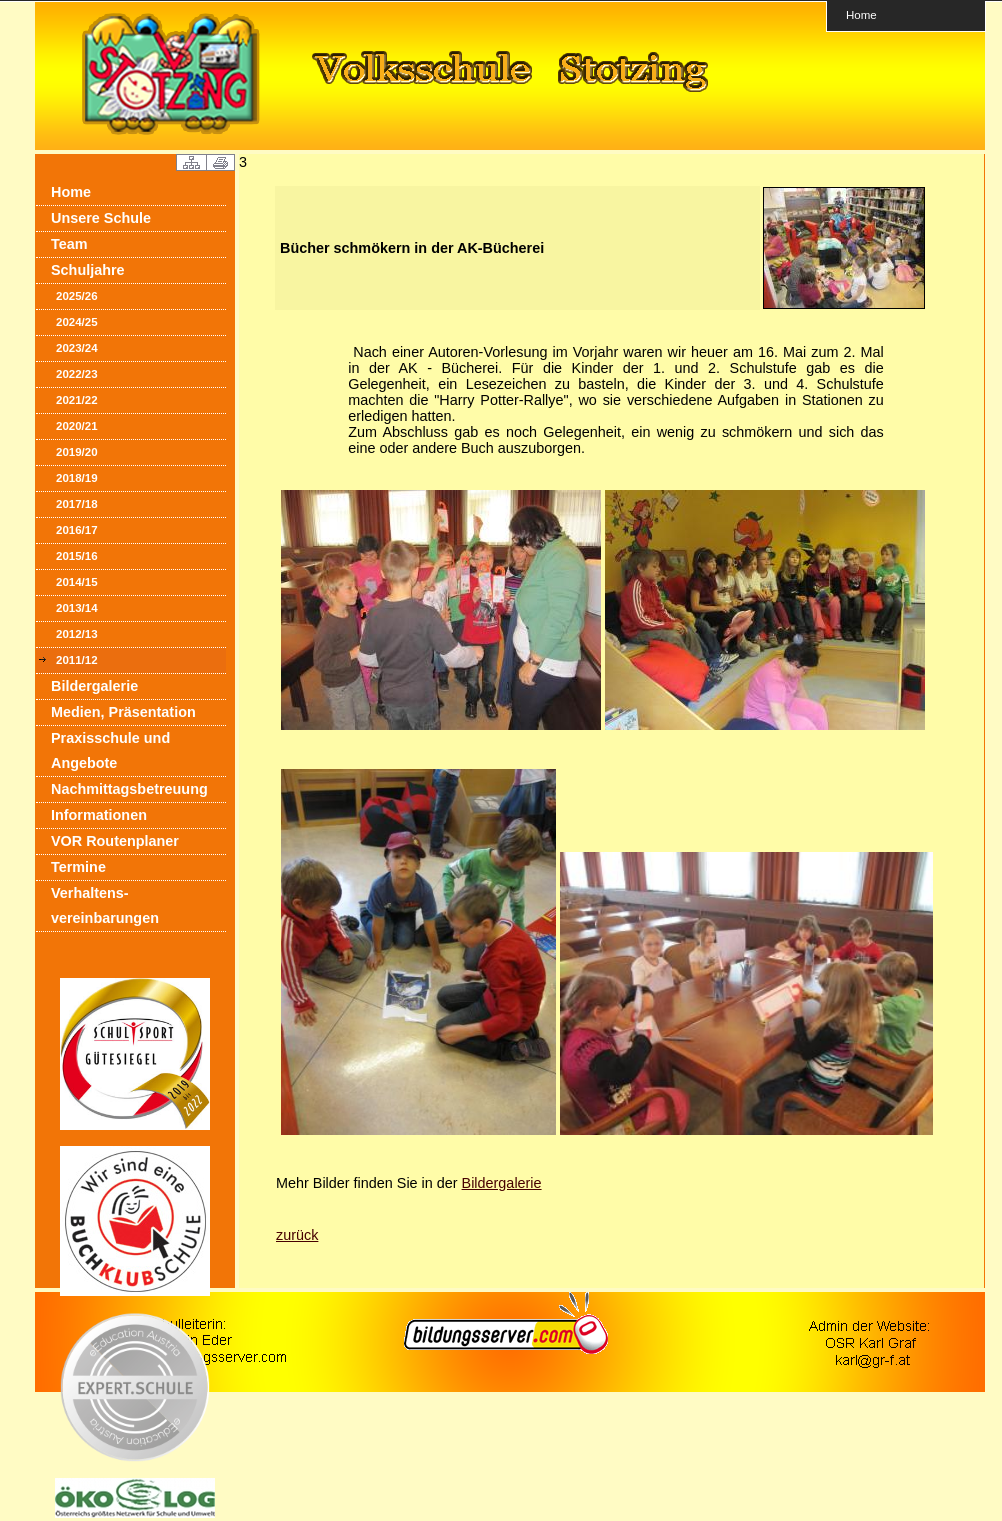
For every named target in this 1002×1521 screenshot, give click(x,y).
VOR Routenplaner (115, 841)
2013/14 (77, 608)
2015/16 (77, 556)
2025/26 (77, 296)
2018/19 (77, 478)
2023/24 (77, 348)
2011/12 (77, 660)
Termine (78, 867)
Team (69, 244)
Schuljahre (88, 270)
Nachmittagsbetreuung (129, 789)
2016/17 (77, 530)
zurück (297, 1235)
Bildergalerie (94, 686)
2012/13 (77, 634)
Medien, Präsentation (123, 712)
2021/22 (77, 400)
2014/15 (77, 582)
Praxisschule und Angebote (110, 750)
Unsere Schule (101, 218)
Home (861, 14)
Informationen (99, 815)
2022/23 (77, 374)
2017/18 (77, 504)
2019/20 (77, 452)
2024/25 (77, 322)
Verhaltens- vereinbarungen (105, 905)
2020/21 (77, 426)
